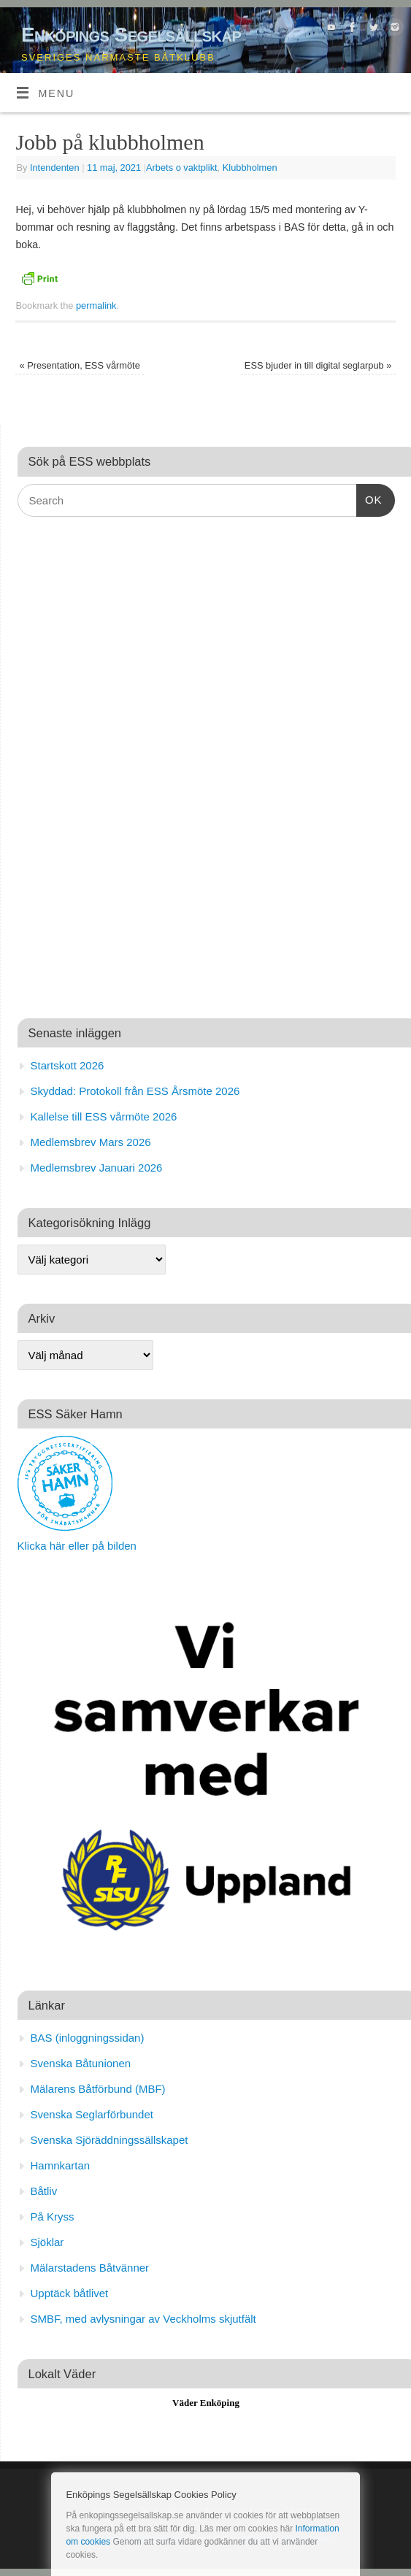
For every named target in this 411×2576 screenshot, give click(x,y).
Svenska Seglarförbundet (92, 2114)
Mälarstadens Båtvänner (90, 2267)
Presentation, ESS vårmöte (80, 365)
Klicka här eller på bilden (77, 1545)
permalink (96, 305)
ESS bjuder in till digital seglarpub (318, 365)
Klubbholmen (250, 167)
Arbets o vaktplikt (182, 167)
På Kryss (52, 2216)
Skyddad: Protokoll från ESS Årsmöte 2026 (135, 1091)
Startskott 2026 (67, 1065)
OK (369, 498)
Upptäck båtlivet (70, 2293)
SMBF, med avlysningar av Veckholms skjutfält (143, 2318)
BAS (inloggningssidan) (88, 2037)
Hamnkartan (61, 2165)
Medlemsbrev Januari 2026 (97, 1167)
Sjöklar (47, 2242)
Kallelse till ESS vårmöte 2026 (104, 1116)
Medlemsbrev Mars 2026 (91, 1142)
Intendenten (55, 167)
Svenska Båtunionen (81, 2063)
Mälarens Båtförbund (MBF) (98, 2089)
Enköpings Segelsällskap (131, 34)
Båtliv (44, 2191)
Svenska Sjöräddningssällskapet (109, 2140)
